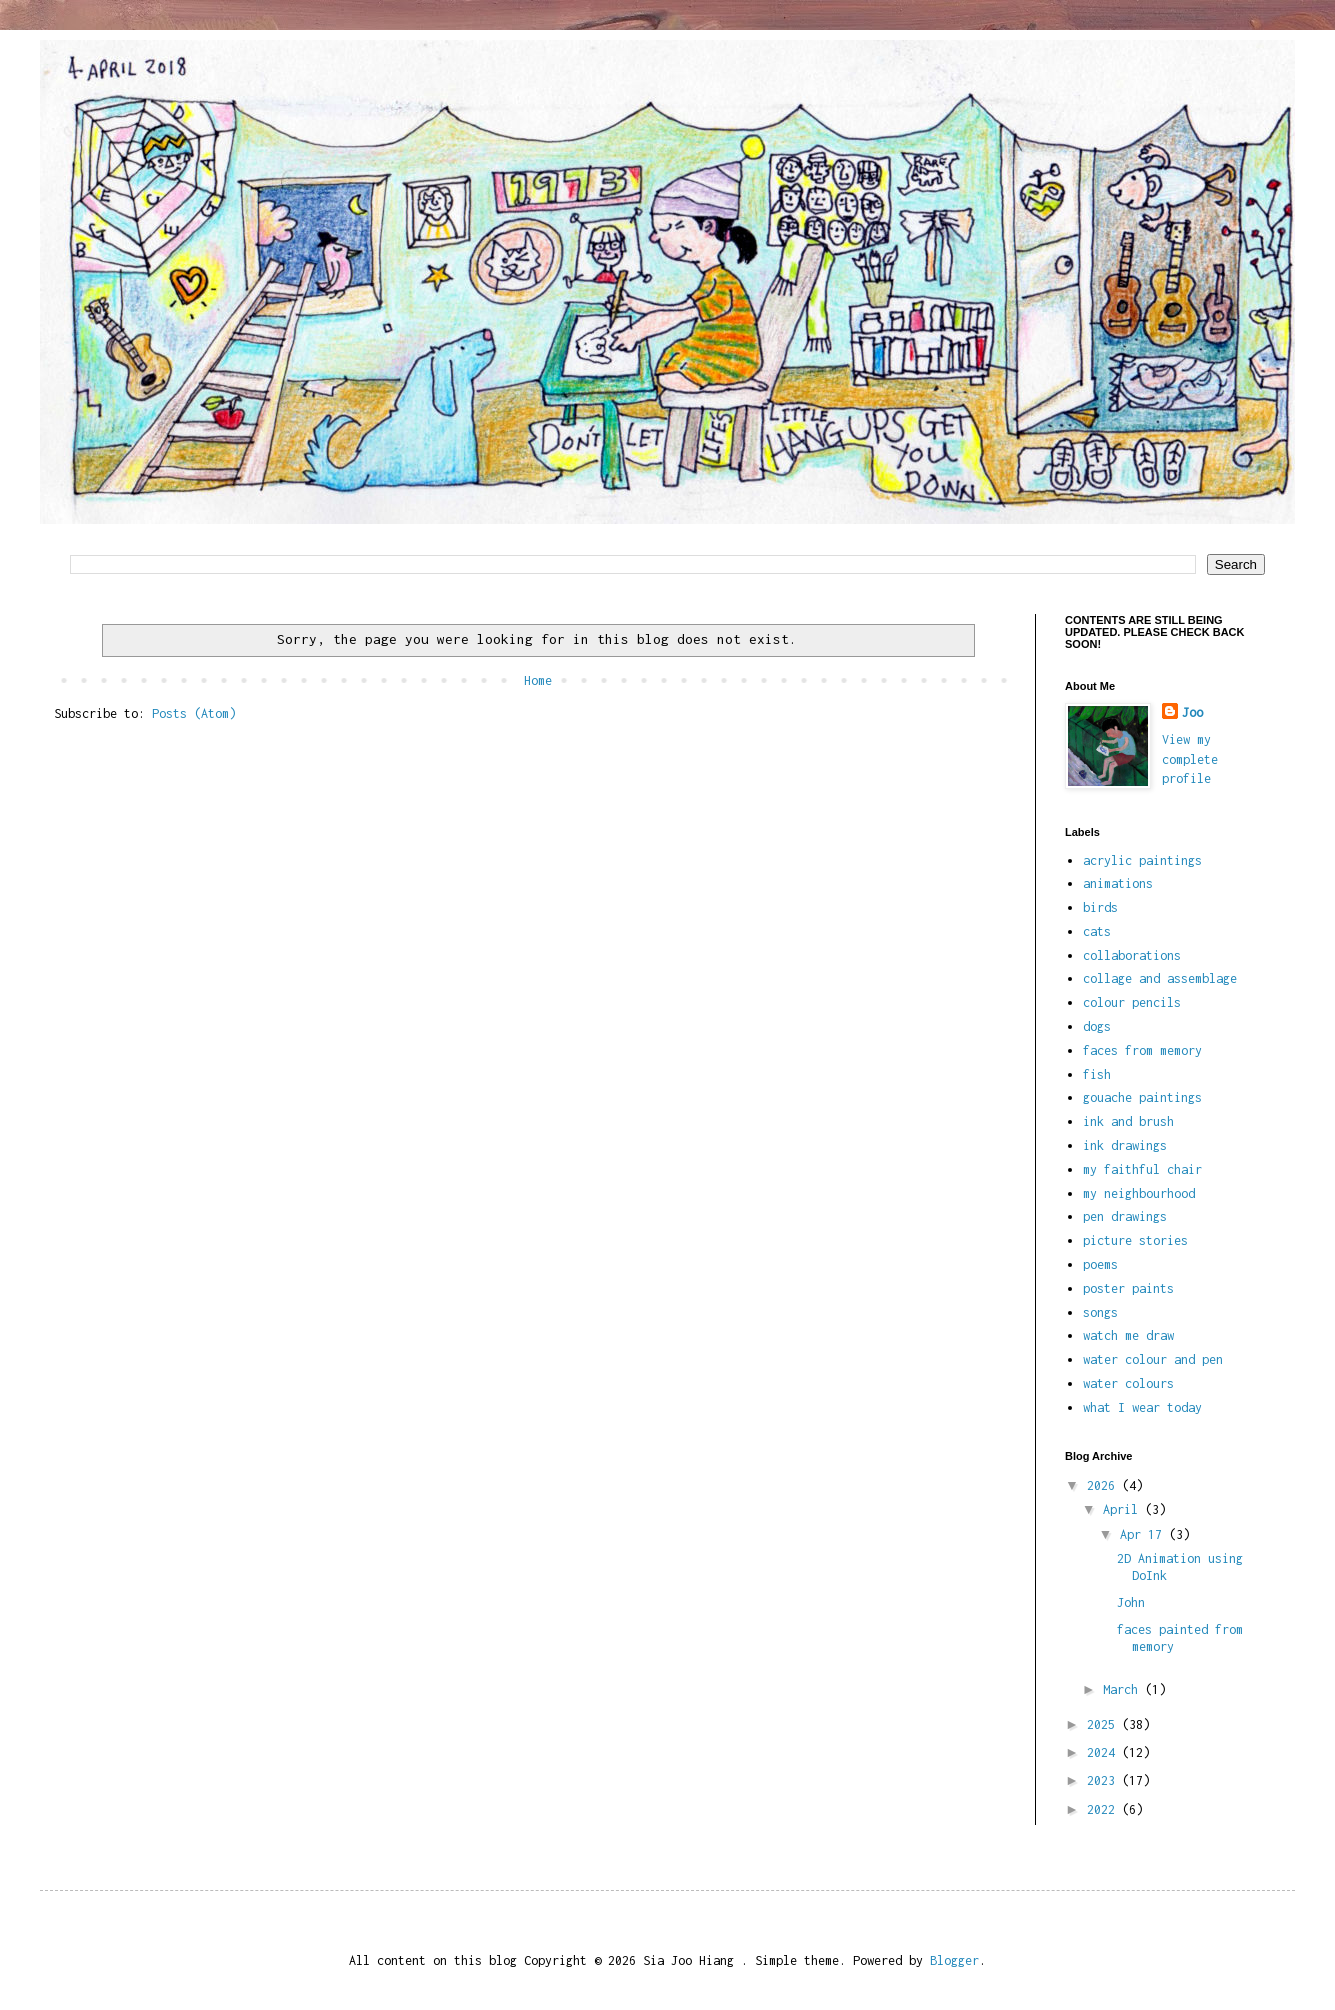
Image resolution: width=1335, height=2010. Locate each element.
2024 (1104, 1752)
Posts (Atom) (194, 713)
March (1124, 1689)
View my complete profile (1190, 759)
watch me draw (1128, 1335)
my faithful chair (1142, 1169)
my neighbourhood (1139, 1193)
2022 (1104, 1809)
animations (1118, 883)
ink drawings (1125, 1145)
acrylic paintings (1142, 860)
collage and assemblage (1160, 978)
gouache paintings (1142, 1097)
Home (538, 680)
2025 (1104, 1724)
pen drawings (1125, 1216)
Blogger (954, 1960)
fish (1097, 1074)
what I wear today (1142, 1407)
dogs (1097, 1026)
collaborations (1132, 955)
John (1131, 1602)
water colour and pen (1153, 1359)
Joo (1192, 712)
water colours (1128, 1383)
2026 (1104, 1485)
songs (1100, 1312)
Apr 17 (1144, 1534)
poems (1100, 1264)
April (1124, 1509)
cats (1097, 931)
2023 (1104, 1780)
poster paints (1128, 1288)
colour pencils (1132, 1002)
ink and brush (1128, 1121)
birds (1100, 907)
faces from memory (1142, 1050)
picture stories (1135, 1240)
